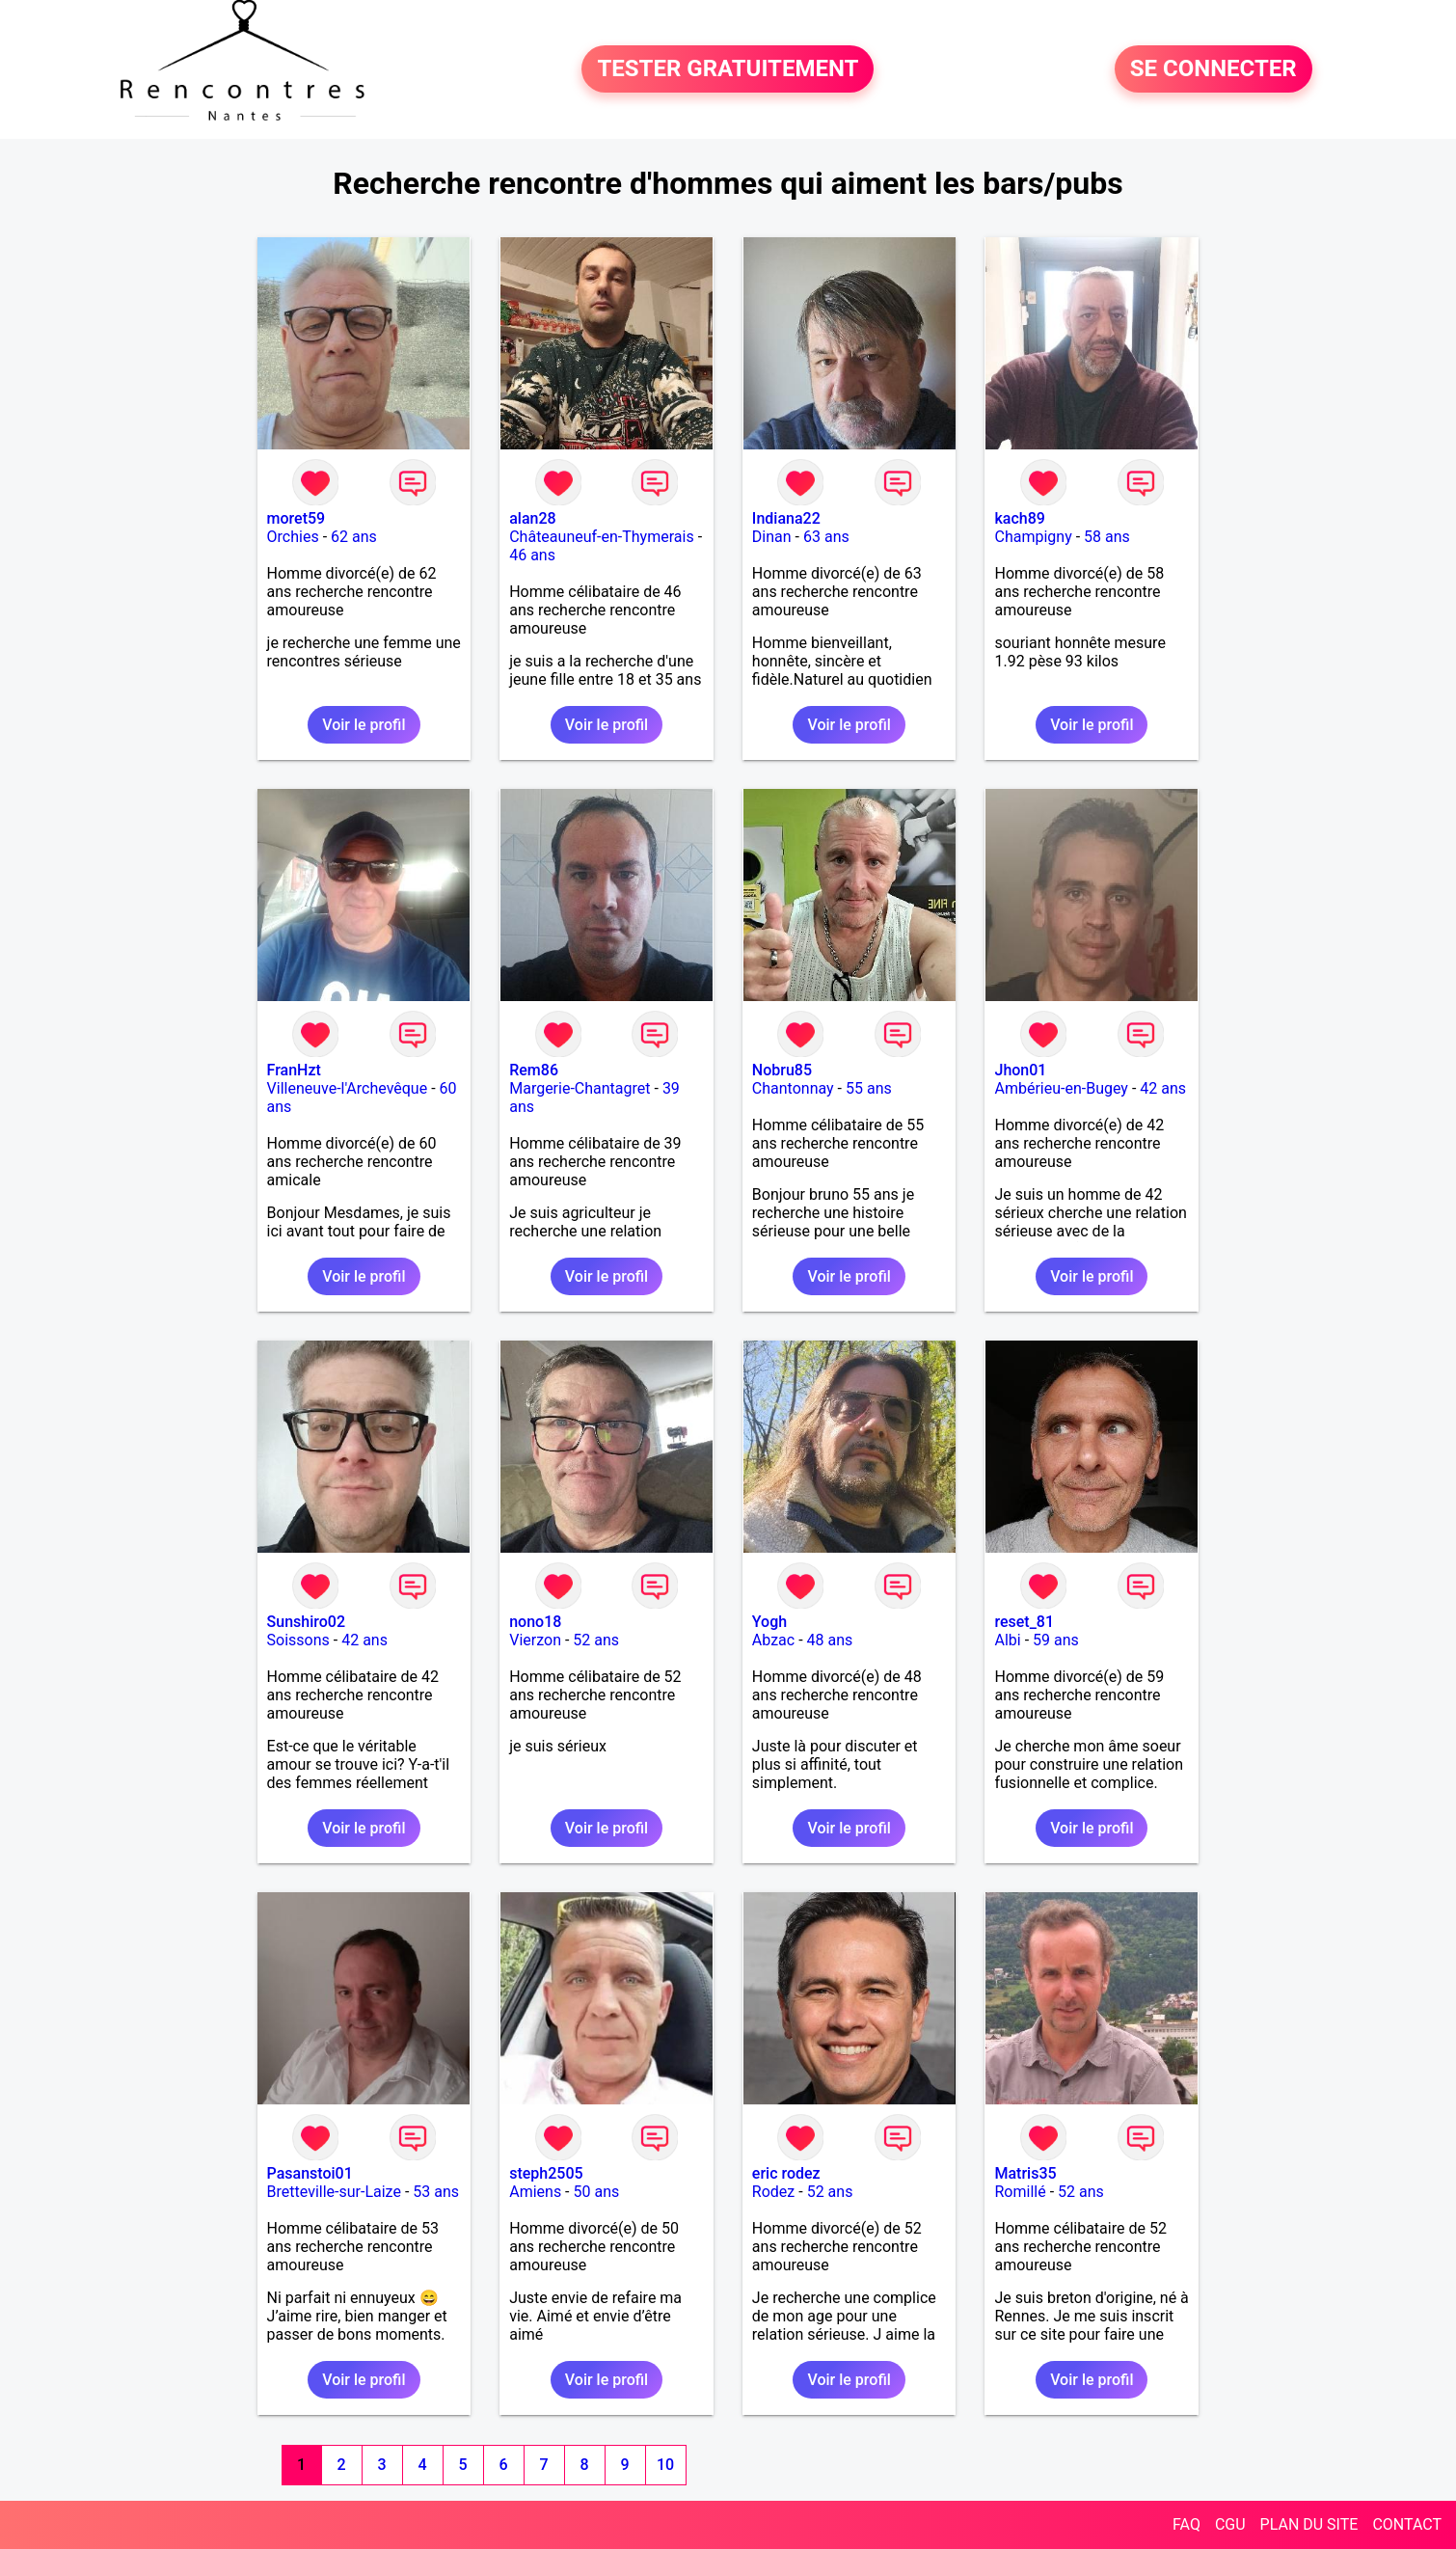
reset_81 (1024, 1622)
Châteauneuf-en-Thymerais (601, 537)
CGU (1230, 2524)
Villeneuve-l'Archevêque (347, 1088)
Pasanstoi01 (310, 2173)
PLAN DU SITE (1309, 2524)
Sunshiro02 (306, 1622)
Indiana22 (786, 518)
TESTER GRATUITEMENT (727, 69)
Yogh (769, 1622)
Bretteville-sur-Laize (334, 2192)
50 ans (597, 2192)
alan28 (532, 518)
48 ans (830, 1640)
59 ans (1056, 1640)
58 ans (1107, 537)
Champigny (1032, 537)
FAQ (1186, 2524)
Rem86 (533, 1070)
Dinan (772, 537)
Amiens (535, 2192)
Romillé (1019, 2192)
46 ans (532, 555)
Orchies (293, 537)
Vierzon (535, 1640)
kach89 (1019, 518)
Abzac (773, 1640)
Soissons (298, 1640)
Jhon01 (1020, 1070)
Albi (1007, 1640)
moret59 (296, 518)
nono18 (535, 1622)
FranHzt (294, 1070)
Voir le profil (363, 725)
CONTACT (1407, 2524)
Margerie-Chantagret (579, 1088)
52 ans (596, 1640)
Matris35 (1025, 2173)
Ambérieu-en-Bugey (1060, 1088)
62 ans (354, 537)
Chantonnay (793, 1088)
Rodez (773, 2192)
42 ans (1163, 1088)
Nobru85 (782, 1070)
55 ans (869, 1088)
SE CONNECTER (1213, 69)
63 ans (826, 537)
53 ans (436, 2192)
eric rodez (786, 2173)
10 (665, 2464)
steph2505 (545, 2173)
